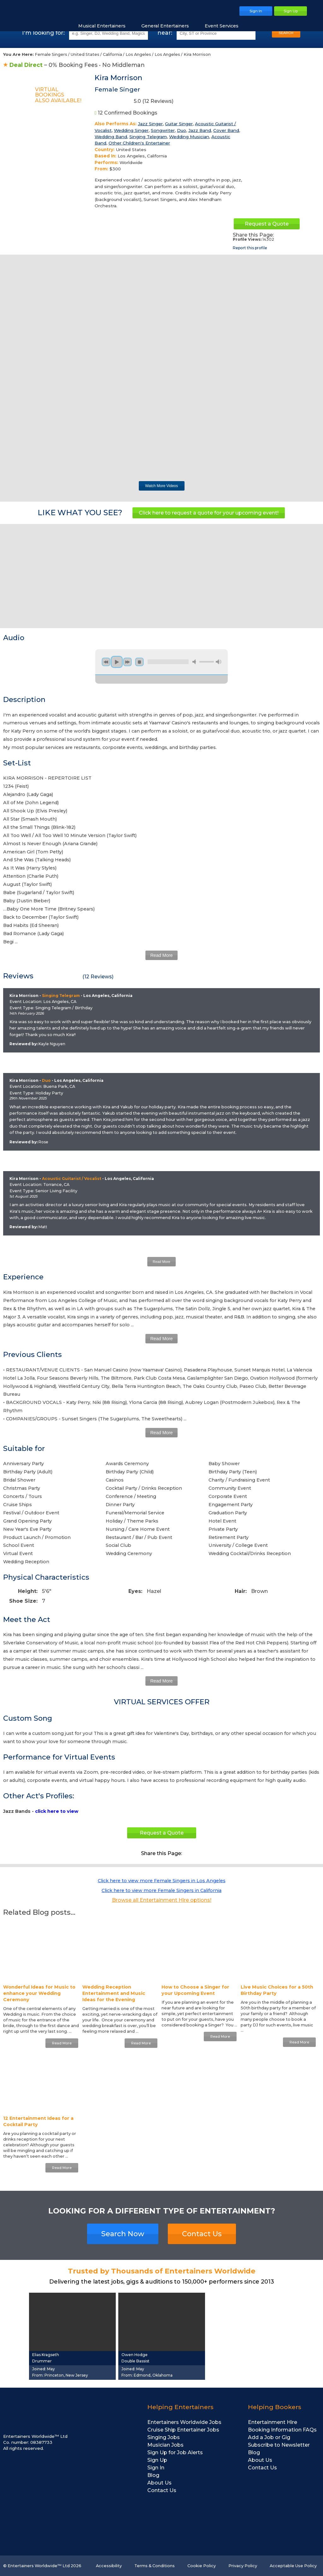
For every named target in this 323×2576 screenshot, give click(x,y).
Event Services (225, 26)
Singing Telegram (148, 136)
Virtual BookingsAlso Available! (58, 95)
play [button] (116, 662)
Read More (161, 955)
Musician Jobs (165, 2445)
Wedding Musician (189, 136)
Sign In (155, 2468)
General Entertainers (168, 26)
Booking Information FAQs (282, 2430)
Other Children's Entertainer (139, 142)
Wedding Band (111, 136)
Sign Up (157, 2460)
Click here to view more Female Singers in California (161, 1890)
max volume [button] (218, 661)
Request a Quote (267, 224)
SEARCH (286, 33)
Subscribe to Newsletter (279, 2445)
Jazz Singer (150, 123)
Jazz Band (199, 130)
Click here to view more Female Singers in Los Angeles (162, 1880)
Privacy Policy (242, 2565)
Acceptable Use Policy (293, 2565)
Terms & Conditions (154, 2565)
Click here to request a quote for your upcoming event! (209, 513)
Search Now (122, 2233)
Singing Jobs (163, 2437)
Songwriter (163, 130)
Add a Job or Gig (269, 2437)
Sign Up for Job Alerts (175, 2452)
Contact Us (202, 2233)
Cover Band (226, 130)
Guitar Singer (179, 123)
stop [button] (139, 661)
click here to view (56, 1811)
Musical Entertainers (105, 26)
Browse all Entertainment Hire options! (161, 1900)
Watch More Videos (161, 486)
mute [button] (195, 661)
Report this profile (250, 248)
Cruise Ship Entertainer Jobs (183, 2430)
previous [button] (106, 661)
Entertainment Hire (272, 2422)
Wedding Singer (131, 130)
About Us (159, 2483)
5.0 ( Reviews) (134, 102)
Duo (181, 130)
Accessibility (109, 2565)
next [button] (127, 661)
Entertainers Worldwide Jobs (184, 2422)
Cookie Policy (201, 2565)
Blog (153, 2475)
